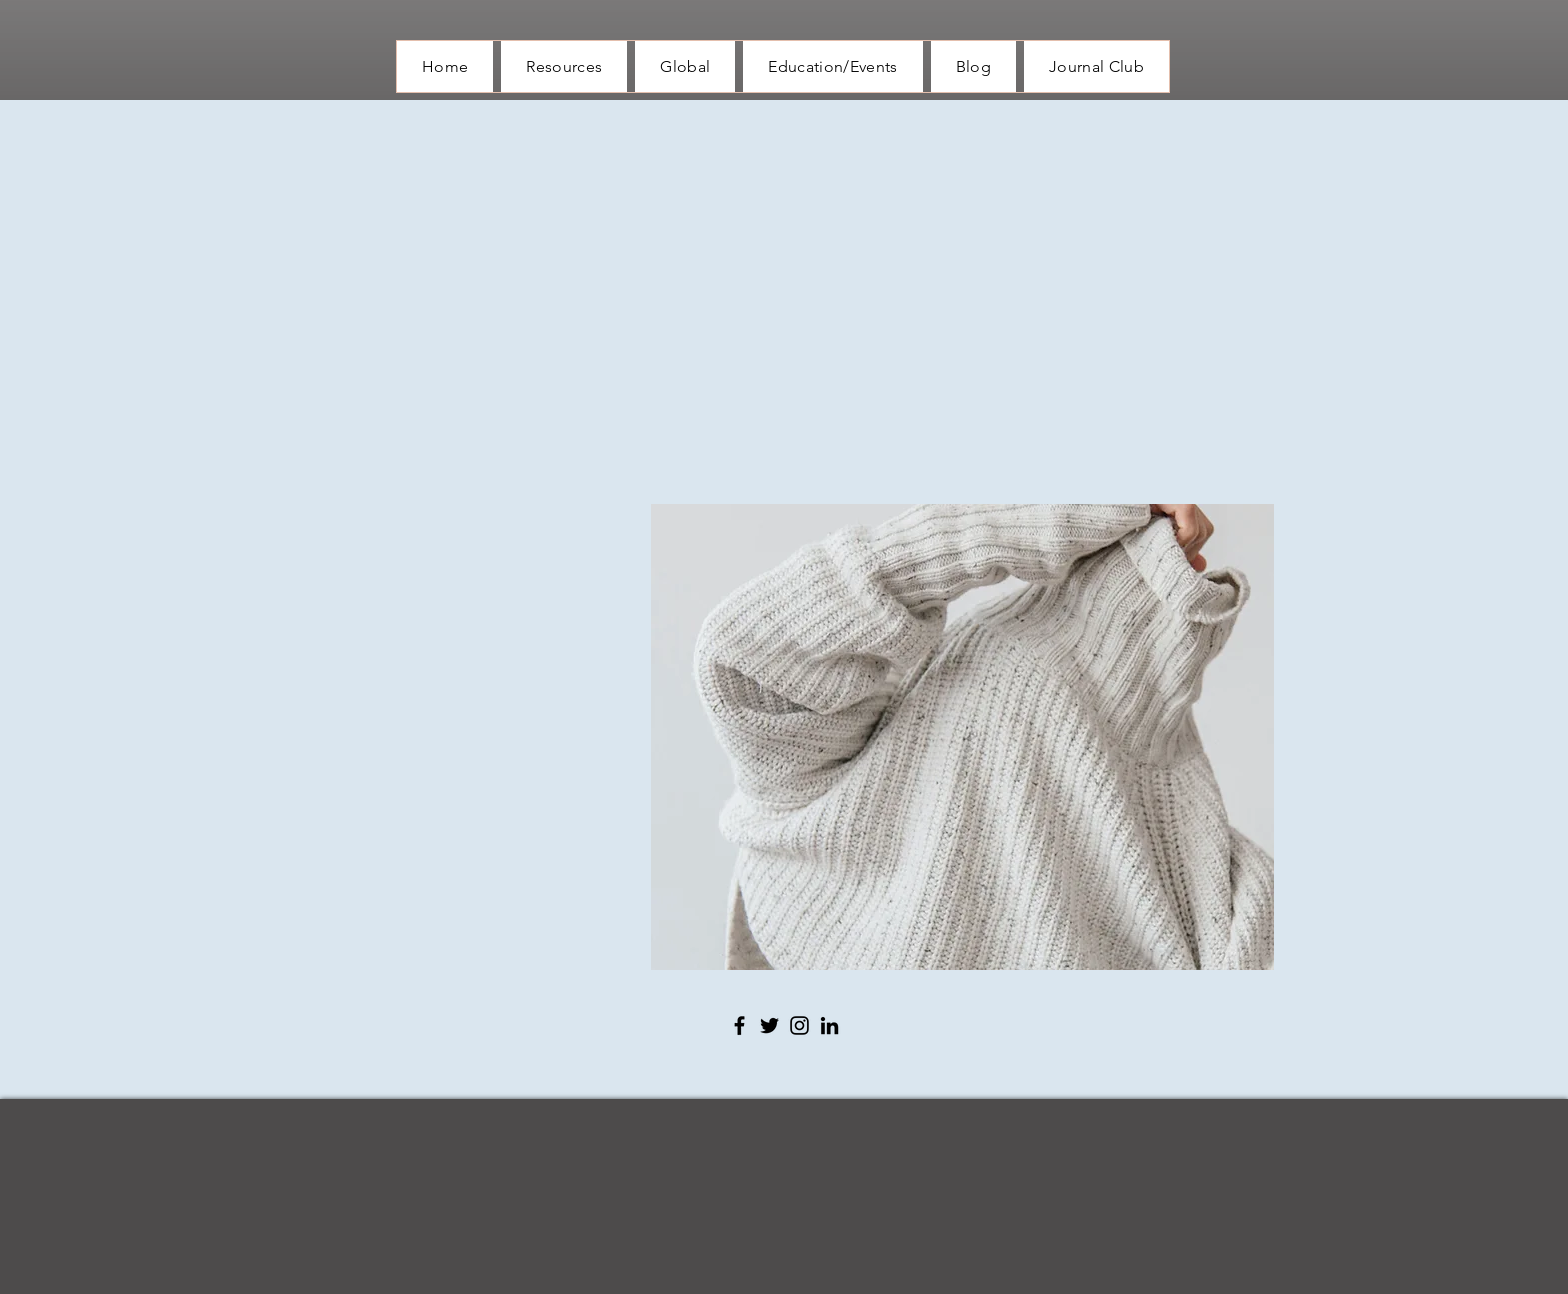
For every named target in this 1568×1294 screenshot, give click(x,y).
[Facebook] (739, 1025)
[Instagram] (799, 1025)
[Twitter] (769, 1025)
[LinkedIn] (829, 1025)
